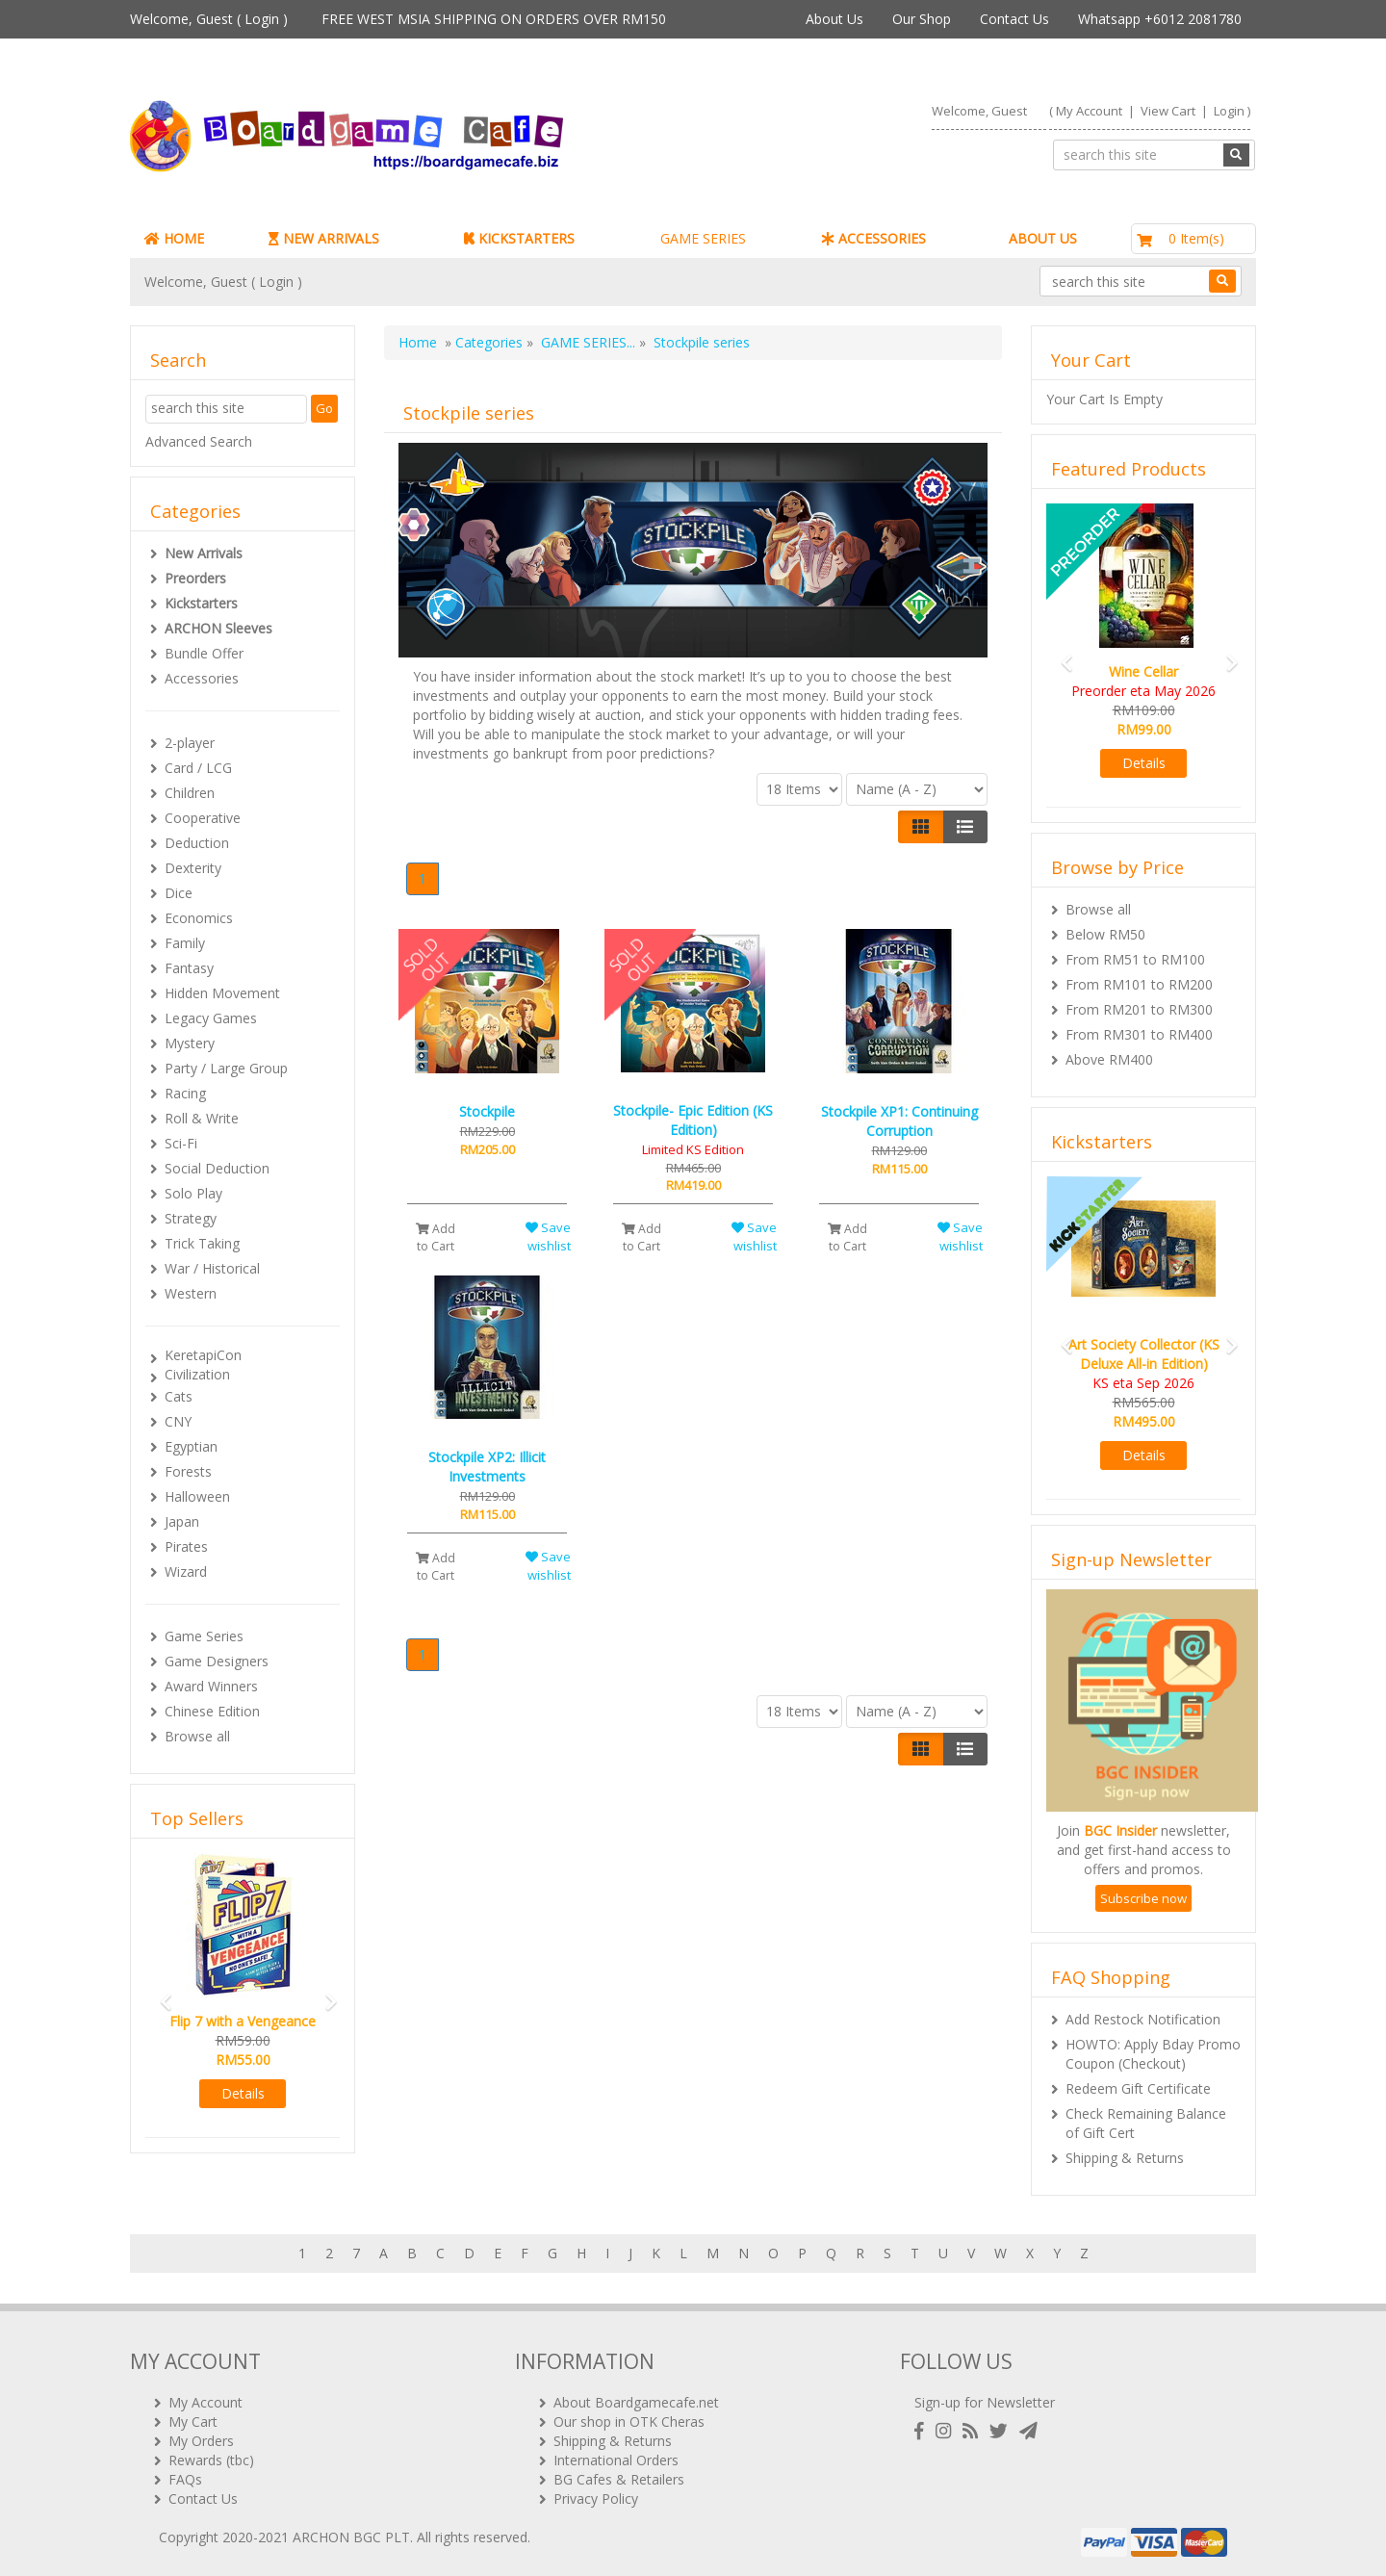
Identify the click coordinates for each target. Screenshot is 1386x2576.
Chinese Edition (212, 1711)
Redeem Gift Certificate (1138, 2088)
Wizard (186, 1571)
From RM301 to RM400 (1139, 1034)
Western (191, 1293)
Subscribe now (1143, 1898)
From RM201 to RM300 (1139, 1009)
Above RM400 (1109, 1059)
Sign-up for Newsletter (984, 2402)
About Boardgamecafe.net (636, 2402)
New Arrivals (204, 553)
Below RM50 (1105, 934)
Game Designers (217, 1661)
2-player (190, 743)
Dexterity (193, 868)
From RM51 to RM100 (1135, 959)
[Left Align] (920, 827)
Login (261, 19)
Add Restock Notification (1142, 2019)
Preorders (195, 578)
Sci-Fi (181, 1143)
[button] (159, 1993)
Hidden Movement (222, 993)
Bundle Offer (204, 653)
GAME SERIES (703, 238)
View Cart (1168, 110)
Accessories (202, 678)
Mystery (190, 1043)
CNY (178, 1421)
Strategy (191, 1218)
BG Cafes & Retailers (618, 2479)
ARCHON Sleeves (218, 628)
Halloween (197, 1496)
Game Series (204, 1636)
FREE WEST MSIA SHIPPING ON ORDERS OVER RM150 (493, 19)
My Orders (201, 2441)
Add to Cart (435, 1237)
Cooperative (203, 818)
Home (417, 342)
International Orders (616, 2460)
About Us (834, 19)
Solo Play (193, 1193)
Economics (199, 918)
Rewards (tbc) (211, 2460)
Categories (489, 342)
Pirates (186, 1546)
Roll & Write (202, 1118)
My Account (1089, 110)
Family (185, 943)
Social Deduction (217, 1168)
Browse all (197, 1736)
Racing (185, 1093)
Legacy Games (211, 1018)
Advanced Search (198, 441)
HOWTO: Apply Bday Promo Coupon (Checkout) (1153, 2054)
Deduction (197, 843)
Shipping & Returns (1124, 2158)
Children (190, 793)
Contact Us (1014, 19)
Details (243, 2093)
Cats (178, 1396)
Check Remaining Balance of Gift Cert (1145, 2123)
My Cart (193, 2421)
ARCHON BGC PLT (351, 2537)
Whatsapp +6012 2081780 (1160, 19)
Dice (178, 893)
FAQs (185, 2479)
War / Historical (212, 1268)
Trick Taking (202, 1243)
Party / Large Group (226, 1068)
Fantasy (189, 968)
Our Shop (921, 19)
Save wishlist (548, 1236)
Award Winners (211, 1686)
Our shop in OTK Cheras (629, 2421)
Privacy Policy (595, 2498)
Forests (188, 1471)
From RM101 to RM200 (1139, 984)
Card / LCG (198, 768)
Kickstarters (201, 603)
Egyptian (191, 1446)
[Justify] (965, 827)
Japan (182, 1521)
